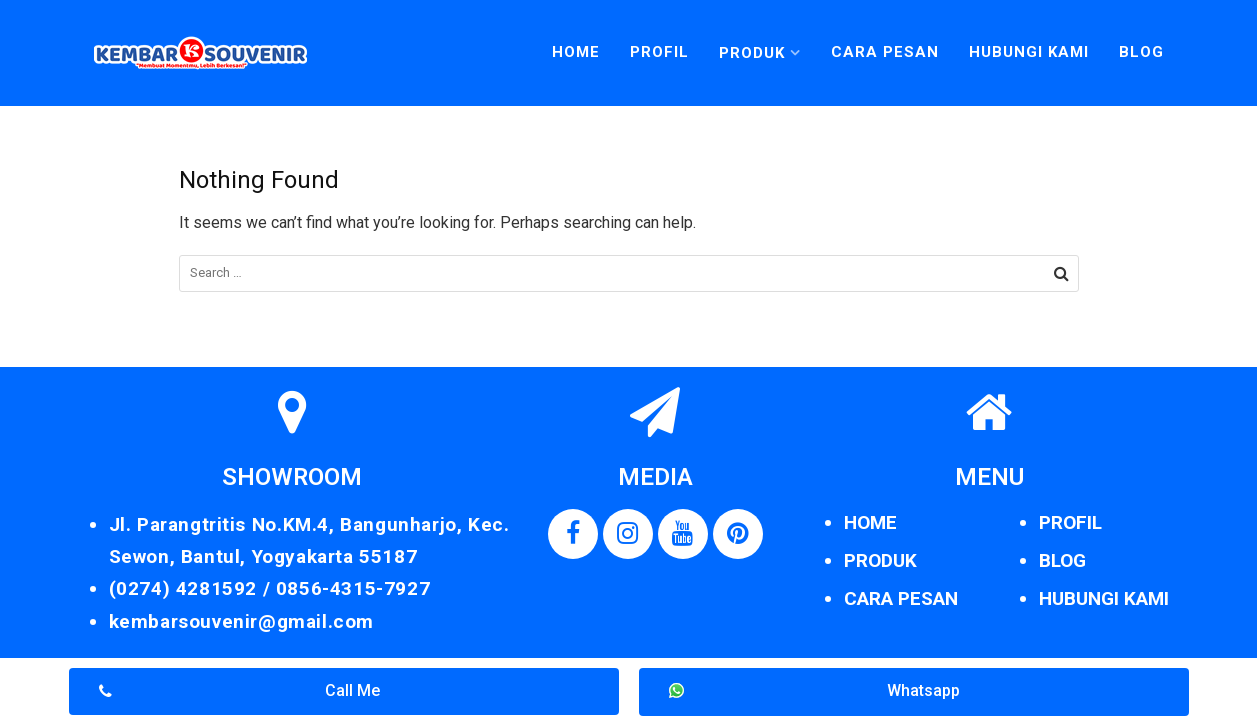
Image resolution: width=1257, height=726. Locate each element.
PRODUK (880, 560)
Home (576, 52)
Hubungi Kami (1029, 52)
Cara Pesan (885, 52)
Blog (1141, 52)
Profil (659, 52)
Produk (752, 53)
